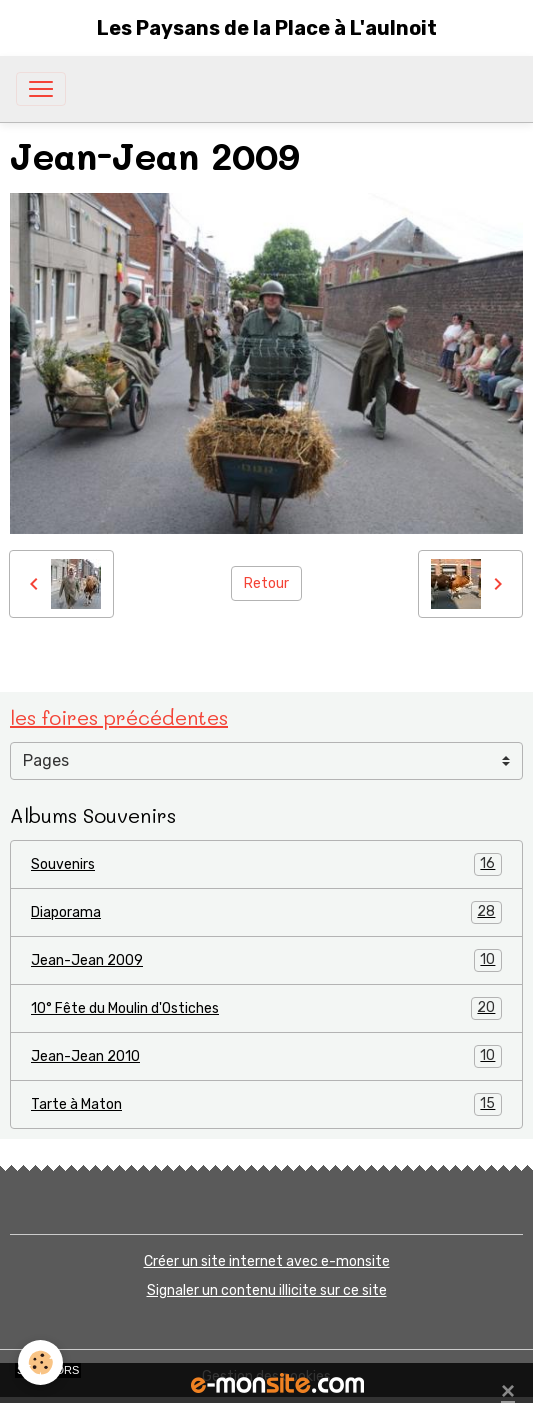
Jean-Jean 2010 (266, 1056)
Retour (266, 583)
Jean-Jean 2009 (266, 960)
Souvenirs (266, 864)
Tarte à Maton (266, 1104)
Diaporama (266, 912)
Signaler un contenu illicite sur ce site (267, 1290)
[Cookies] (40, 1362)
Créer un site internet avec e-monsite (267, 1261)
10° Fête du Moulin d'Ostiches (266, 1008)
